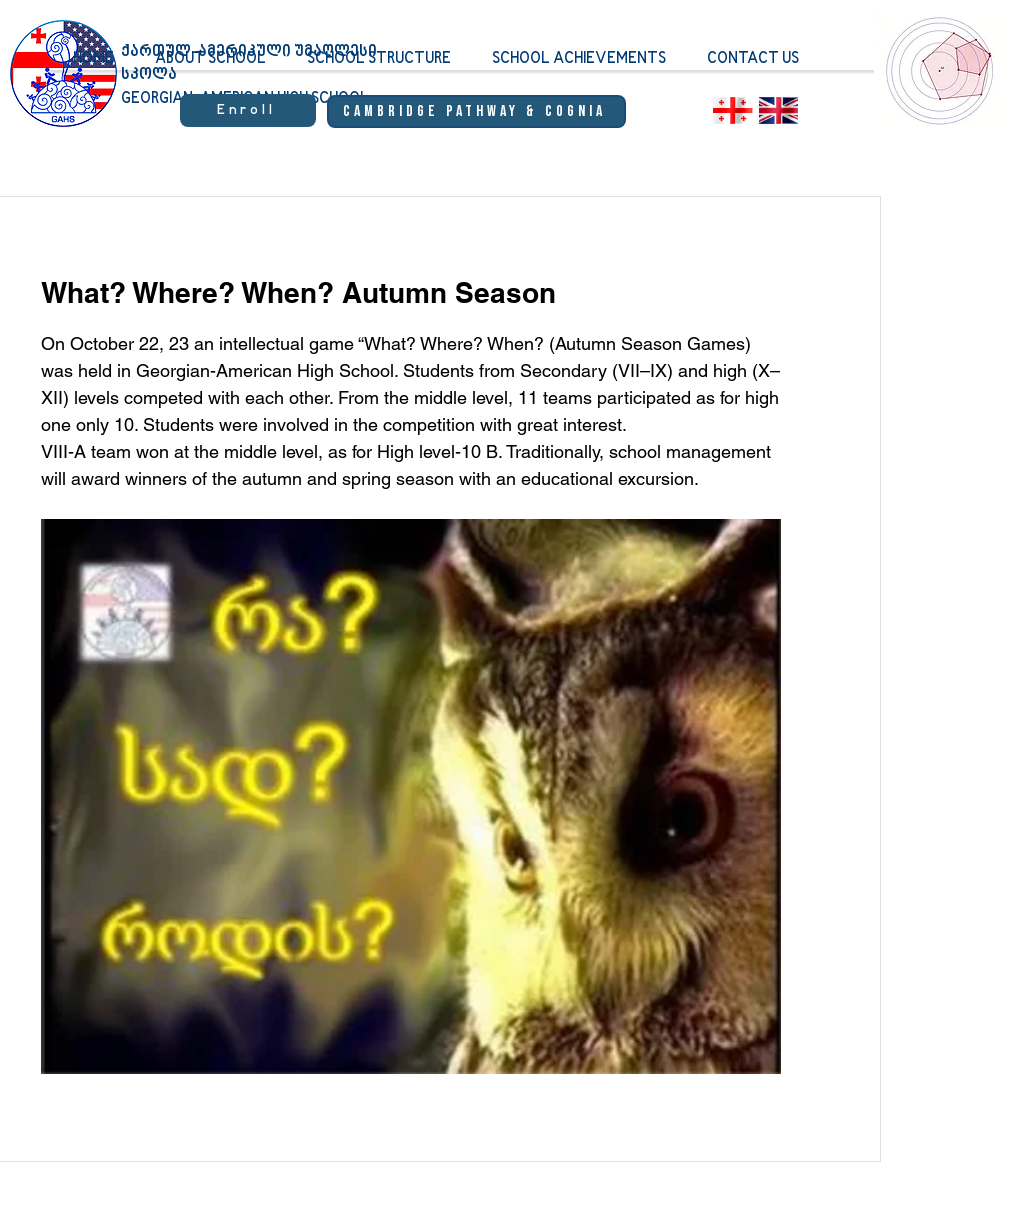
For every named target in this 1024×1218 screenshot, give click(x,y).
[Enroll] (248, 110)
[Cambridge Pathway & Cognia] (476, 111)
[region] (941, 85)
